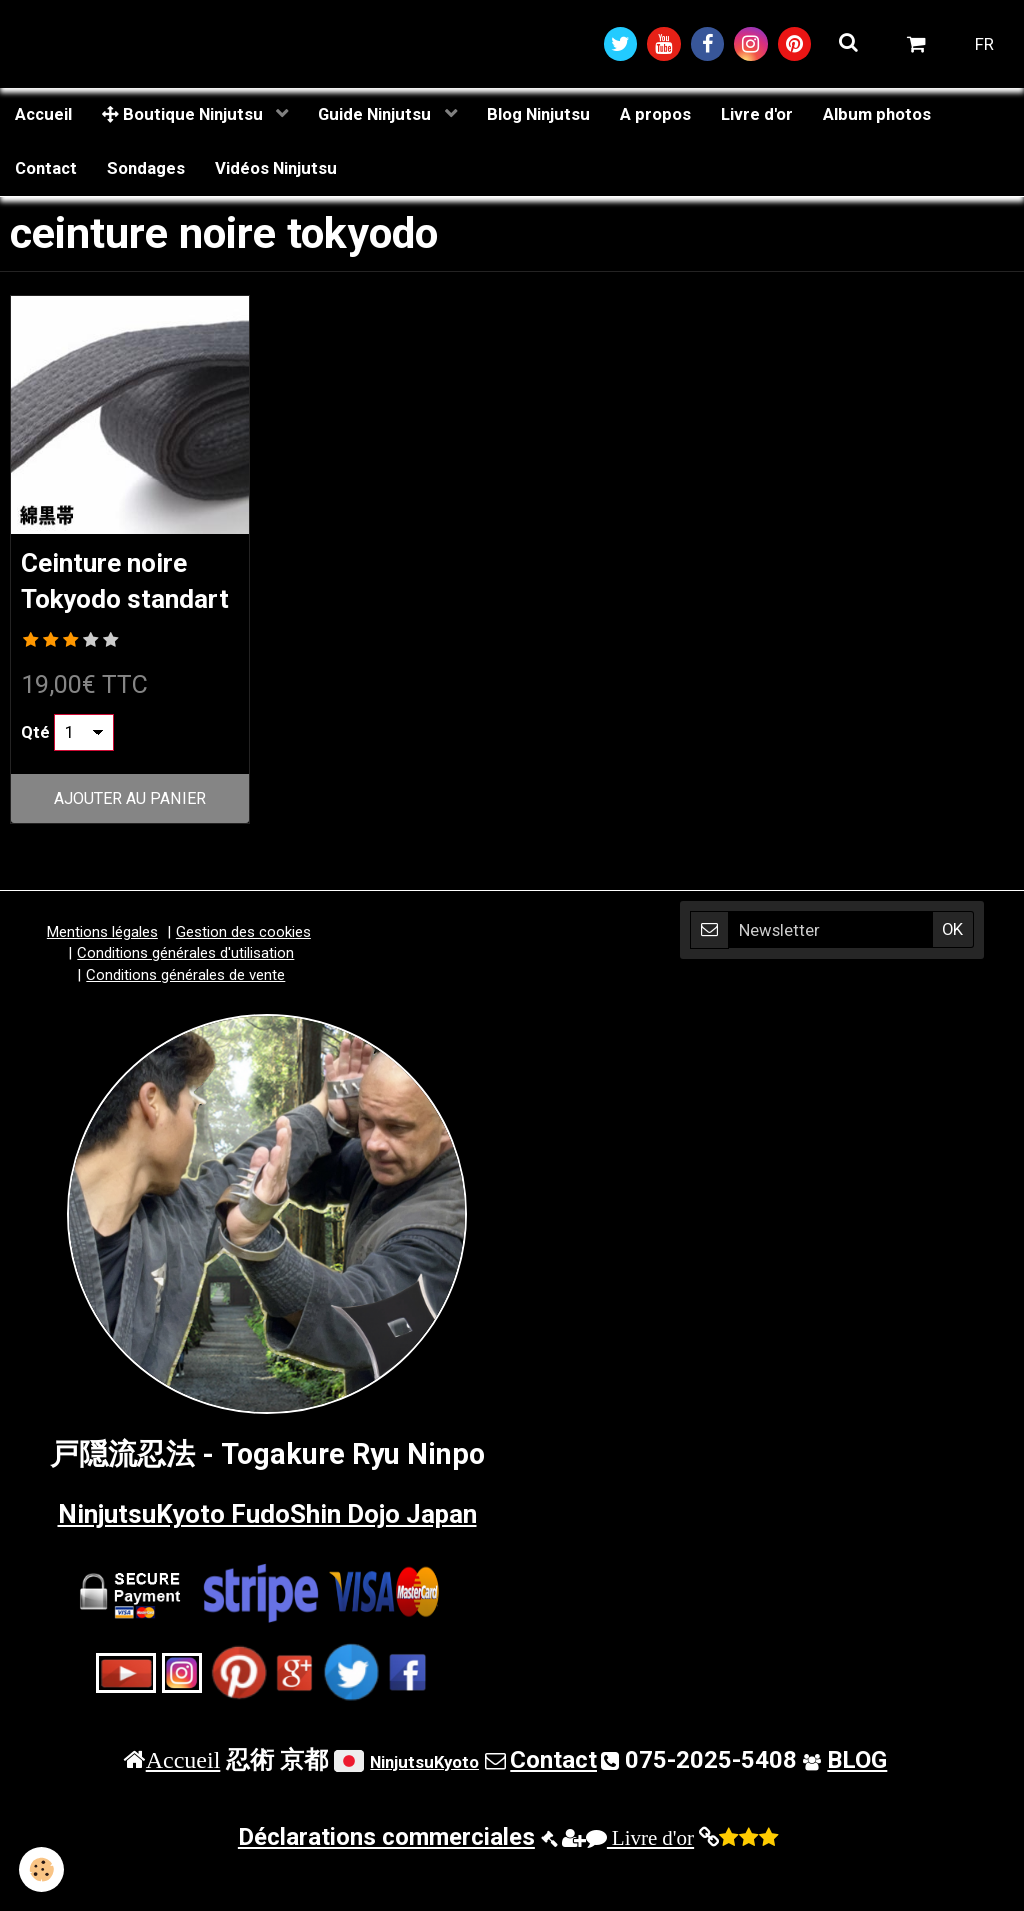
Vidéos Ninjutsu (276, 171)
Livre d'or (757, 117)
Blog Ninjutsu (538, 117)
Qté (35, 775)
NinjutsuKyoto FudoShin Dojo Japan (267, 1557)
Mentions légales (102, 975)
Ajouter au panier (130, 842)
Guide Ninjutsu (376, 117)
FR (984, 45)
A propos (655, 117)
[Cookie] (42, 1869)
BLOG (857, 1803)
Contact (46, 171)
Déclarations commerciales (386, 1880)
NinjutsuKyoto (424, 1805)
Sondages (146, 171)
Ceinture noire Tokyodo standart (113, 603)
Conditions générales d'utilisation (185, 997)
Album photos (877, 117)
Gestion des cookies (243, 975)
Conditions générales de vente (185, 1018)
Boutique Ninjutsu (184, 117)
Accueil (43, 117)
